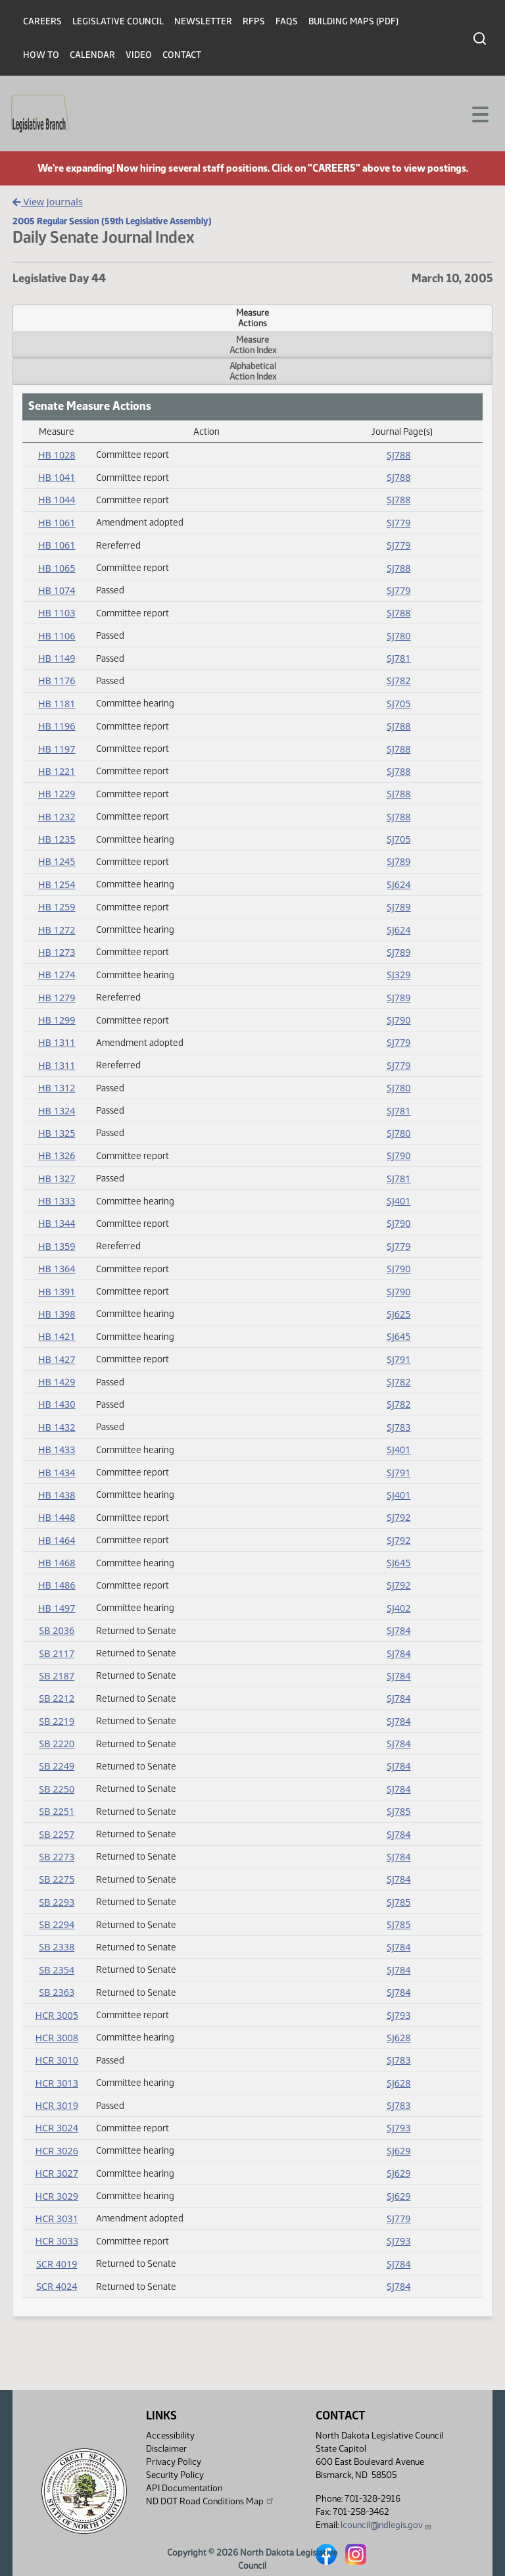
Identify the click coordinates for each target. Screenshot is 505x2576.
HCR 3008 (57, 2037)
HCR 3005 (57, 2015)
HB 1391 (57, 1291)
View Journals (47, 201)
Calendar (92, 55)
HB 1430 (57, 1404)
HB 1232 (57, 816)
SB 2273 (56, 1856)
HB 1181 (57, 703)
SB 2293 (56, 1902)
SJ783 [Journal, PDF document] (399, 1427)
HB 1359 (57, 1246)
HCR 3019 (57, 2105)
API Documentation (184, 2488)
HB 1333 (57, 1201)
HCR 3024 (57, 2127)
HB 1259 (57, 907)
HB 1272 (57, 930)
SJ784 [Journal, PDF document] (399, 1630)
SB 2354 (56, 1970)
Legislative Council (118, 21)
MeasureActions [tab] (252, 317)
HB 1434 (57, 1472)
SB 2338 (56, 1947)
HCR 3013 (57, 2083)
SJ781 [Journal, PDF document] (399, 658)
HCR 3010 (57, 2060)
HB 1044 (57, 499)
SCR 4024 (57, 2286)
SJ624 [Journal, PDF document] (399, 884)
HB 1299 (57, 1020)
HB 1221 (57, 771)
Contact (181, 55)
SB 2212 (56, 1698)
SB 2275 (56, 1879)
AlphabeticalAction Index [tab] (252, 371)
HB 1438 (57, 1495)
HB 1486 (57, 1585)
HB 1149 (57, 658)
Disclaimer (166, 2448)
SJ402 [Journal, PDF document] (399, 1608)
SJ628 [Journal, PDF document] (399, 2037)
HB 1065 (57, 568)
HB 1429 (57, 1381)
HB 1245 (57, 861)
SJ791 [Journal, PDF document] (399, 1359)
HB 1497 (57, 1608)
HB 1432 (57, 1427)
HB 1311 (57, 1042)
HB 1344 (57, 1223)
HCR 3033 (57, 2241)
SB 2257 (56, 1834)
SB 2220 (56, 1743)
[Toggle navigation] (479, 113)
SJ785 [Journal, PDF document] (399, 1811)
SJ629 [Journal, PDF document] (399, 2150)
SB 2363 (56, 1992)
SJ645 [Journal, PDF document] (399, 1336)
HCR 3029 (57, 2196)
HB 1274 (57, 974)
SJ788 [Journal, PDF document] (399, 455)
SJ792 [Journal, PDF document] (399, 1517)
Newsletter (203, 21)
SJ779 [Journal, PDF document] (399, 522)
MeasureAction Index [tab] (252, 344)
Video (139, 55)
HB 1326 (57, 1155)
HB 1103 (57, 613)
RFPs (254, 21)
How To (41, 55)
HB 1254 (57, 884)
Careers (42, 21)
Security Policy (175, 2475)
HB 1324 (57, 1110)
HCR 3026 (57, 2150)
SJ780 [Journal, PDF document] (399, 636)
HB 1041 (57, 477)
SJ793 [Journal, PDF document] (399, 2015)
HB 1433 (57, 1449)
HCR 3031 (57, 2218)
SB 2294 (56, 1924)
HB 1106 (57, 636)
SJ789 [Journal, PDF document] (399, 861)
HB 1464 (57, 1540)
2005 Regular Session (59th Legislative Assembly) (112, 221)
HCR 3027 (57, 2173)
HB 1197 (57, 749)
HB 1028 (57, 455)
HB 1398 (57, 1314)
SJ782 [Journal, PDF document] (399, 680)
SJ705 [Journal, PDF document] (399, 703)
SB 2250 (56, 1789)
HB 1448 (57, 1517)
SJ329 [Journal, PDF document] (399, 974)
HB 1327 (57, 1178)
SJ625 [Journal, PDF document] (399, 1314)
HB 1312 (57, 1087)
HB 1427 (57, 1359)
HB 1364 (57, 1268)
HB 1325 (57, 1133)
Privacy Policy (173, 2461)
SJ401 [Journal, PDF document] (399, 1201)
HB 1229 (57, 793)
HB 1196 (57, 726)
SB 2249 (56, 1766)
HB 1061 (57, 522)
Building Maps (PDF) (353, 21)
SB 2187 (56, 1676)
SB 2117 (56, 1653)
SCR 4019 (57, 2264)
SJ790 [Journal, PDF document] (399, 1020)
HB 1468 (57, 1562)
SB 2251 (56, 1811)
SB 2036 (56, 1630)
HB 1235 (57, 839)
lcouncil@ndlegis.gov (386, 2525)
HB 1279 (57, 997)
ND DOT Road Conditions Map (210, 2501)
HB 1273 (57, 952)
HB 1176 (57, 680)
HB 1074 (57, 590)
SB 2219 (56, 1721)
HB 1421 (57, 1336)
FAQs (287, 21)
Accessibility (170, 2435)
